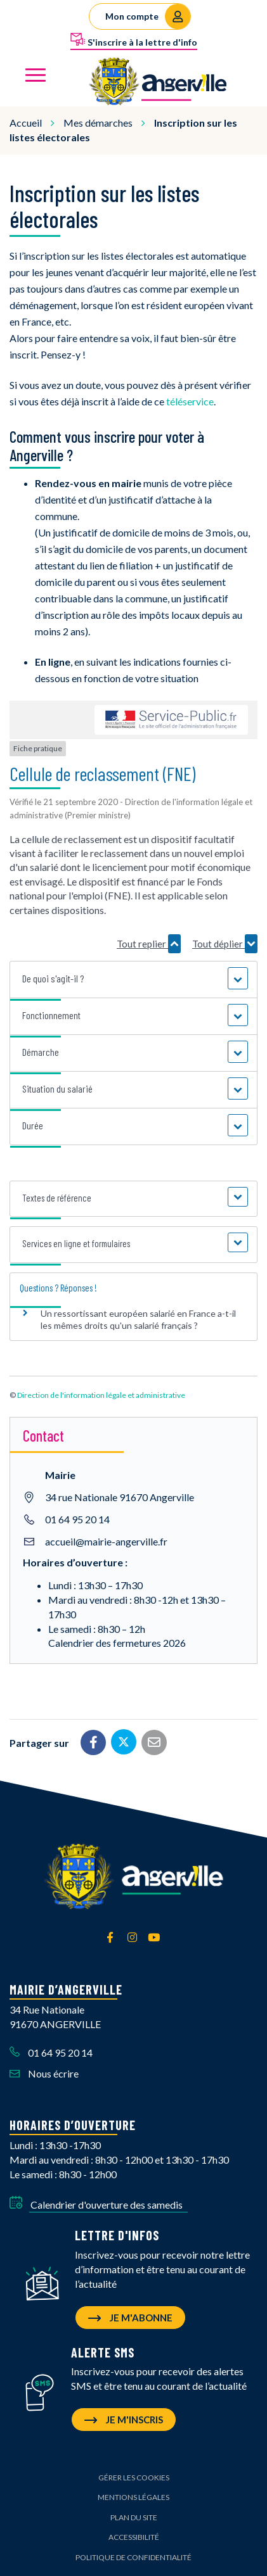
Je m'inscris (123, 2419)
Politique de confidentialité (133, 2557)
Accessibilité (133, 2537)
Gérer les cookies (133, 2477)
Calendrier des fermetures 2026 (117, 1643)
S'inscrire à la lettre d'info (133, 40)
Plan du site (133, 2517)
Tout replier (149, 943)
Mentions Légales (133, 2497)
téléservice (190, 401)
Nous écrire (44, 2073)
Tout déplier (224, 943)
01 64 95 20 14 (77, 1519)
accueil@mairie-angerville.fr (106, 1541)
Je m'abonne (130, 2317)
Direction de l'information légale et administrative (101, 1395)
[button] (133, 978)
